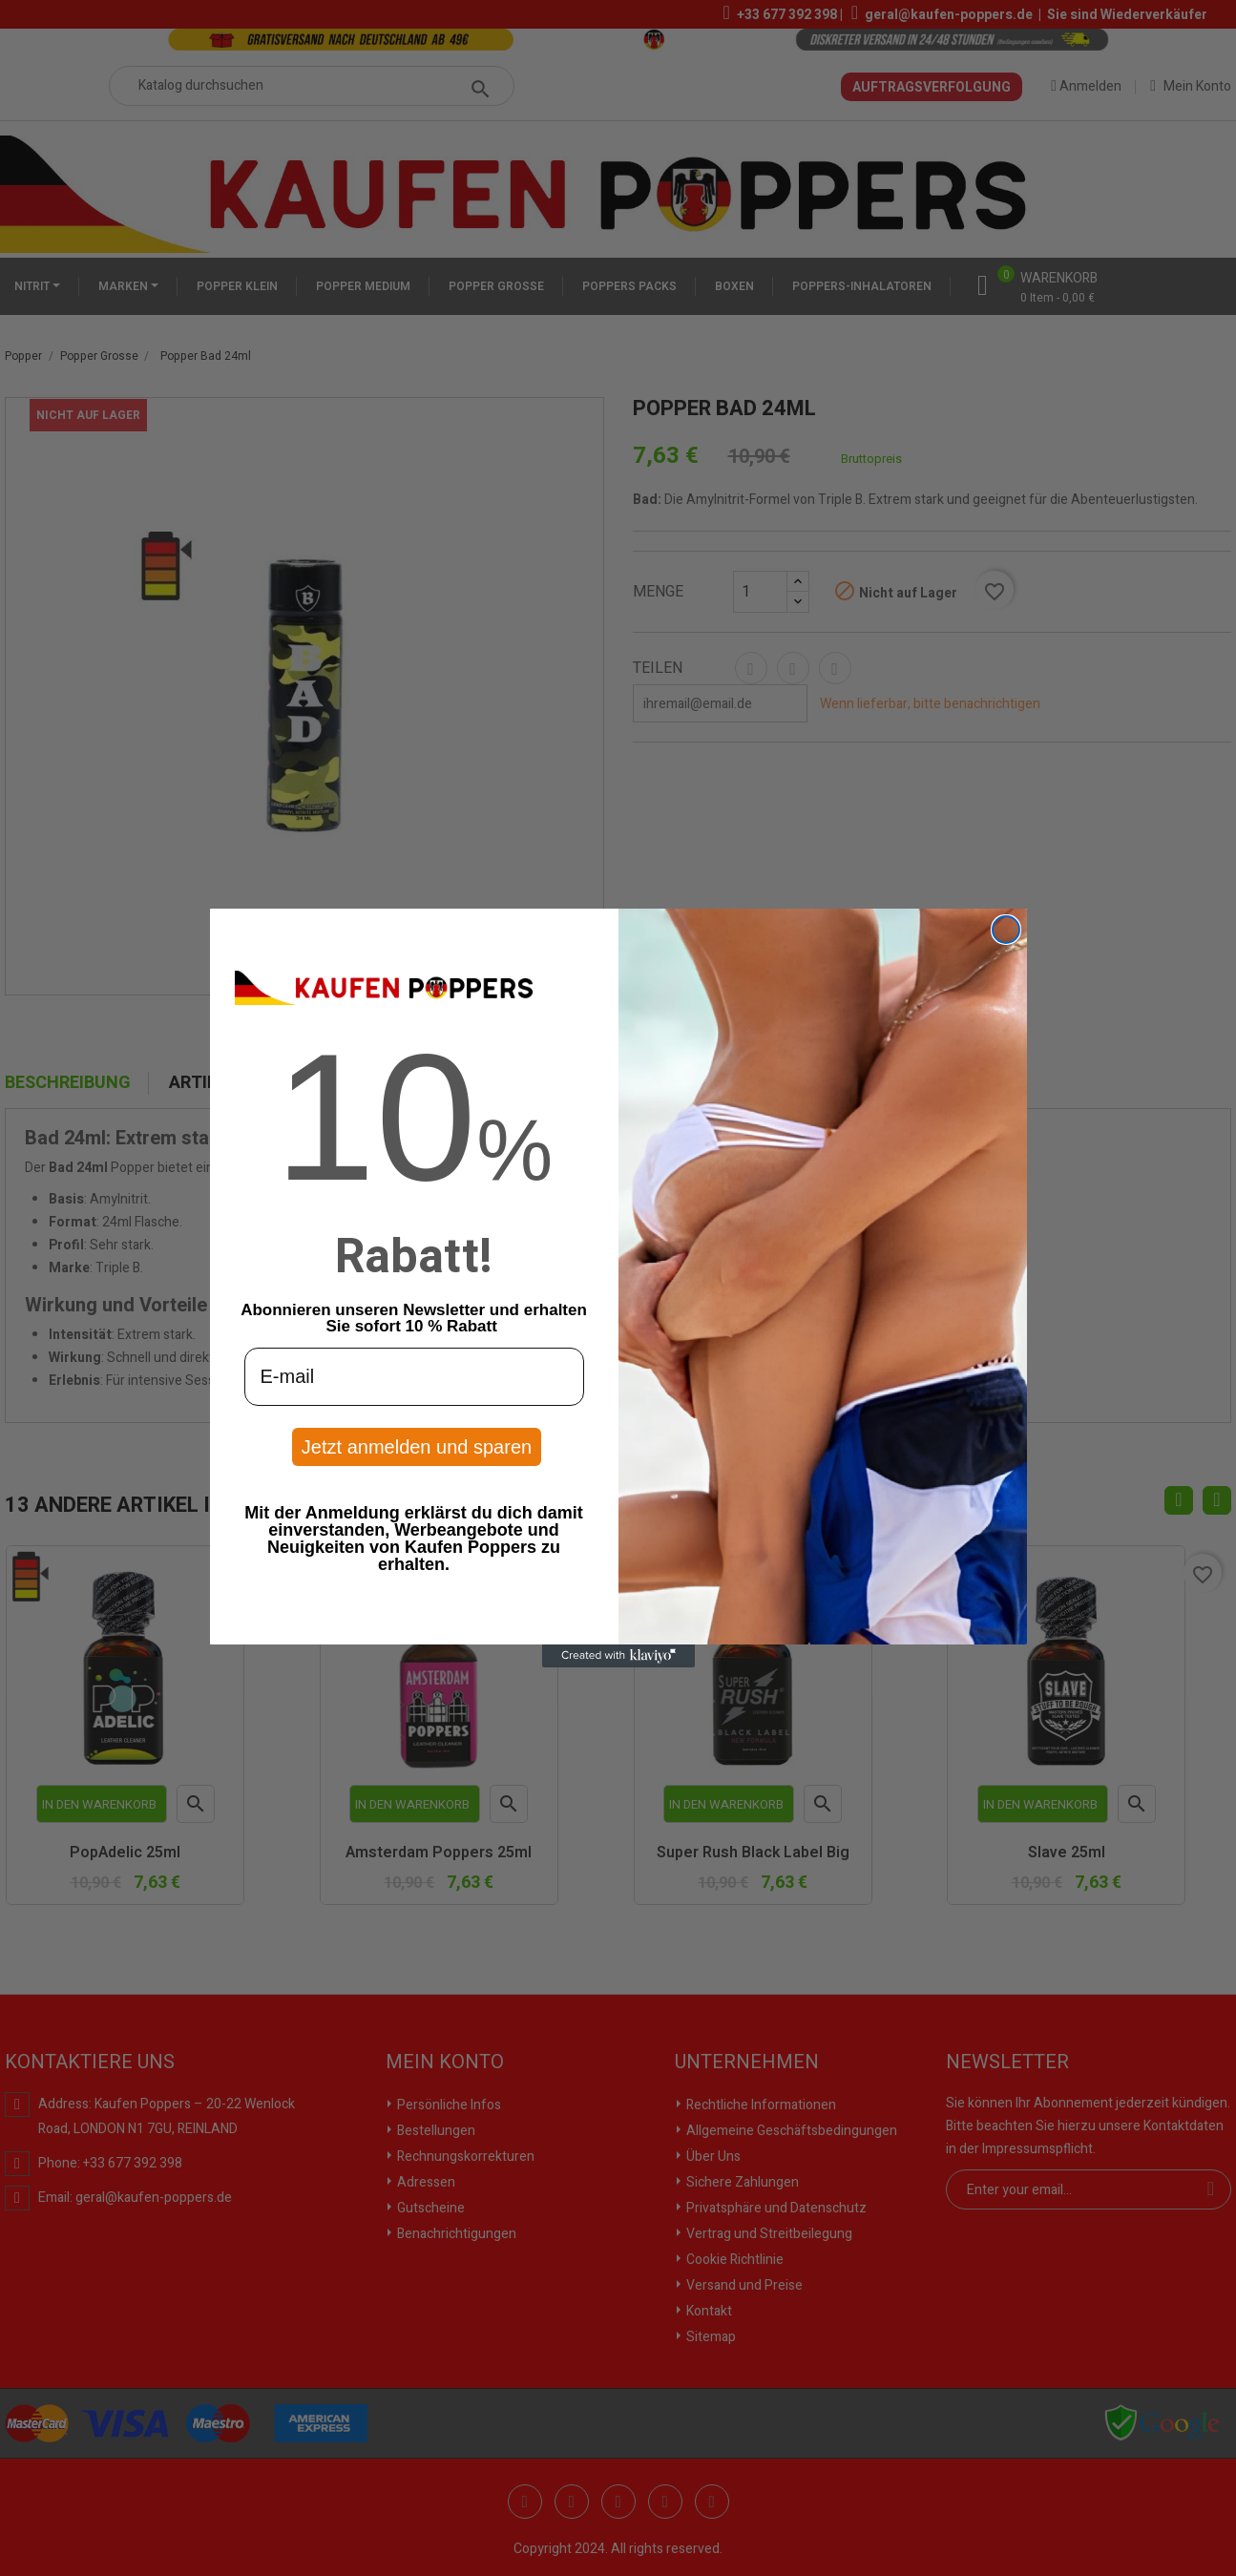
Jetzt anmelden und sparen (417, 1446)
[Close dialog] (1006, 929)
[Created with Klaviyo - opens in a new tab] (618, 1655)
